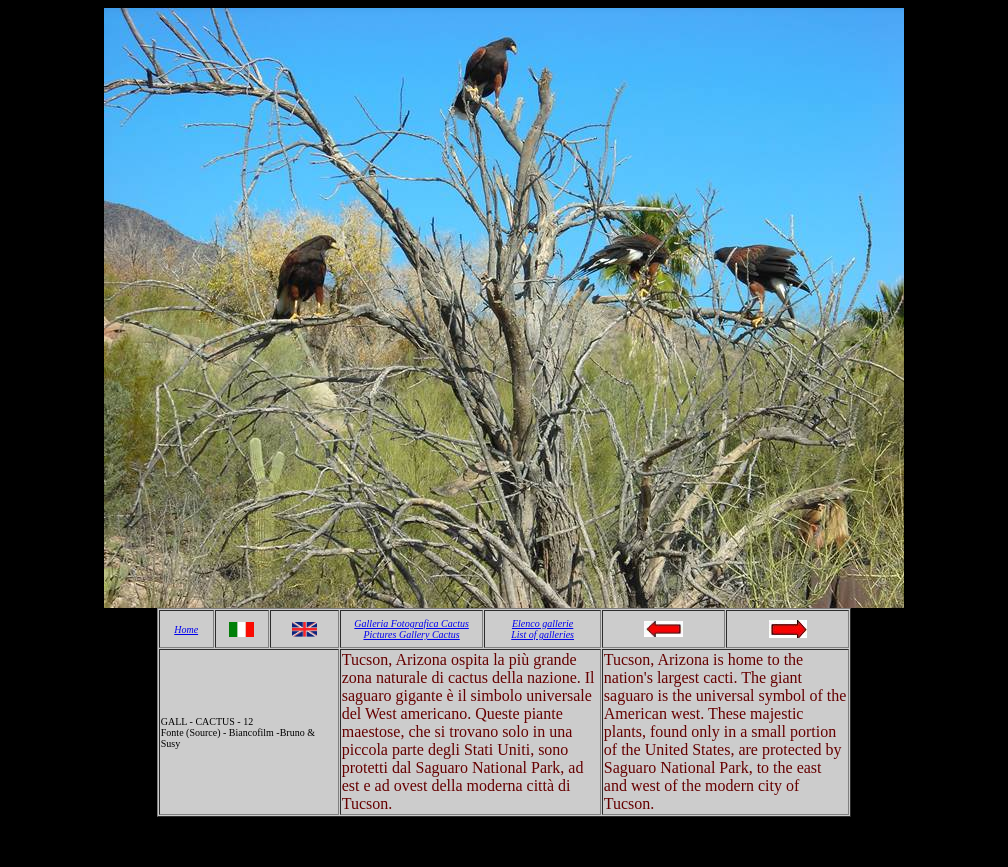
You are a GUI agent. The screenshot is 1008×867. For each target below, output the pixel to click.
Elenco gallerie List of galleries (542, 629)
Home (186, 629)
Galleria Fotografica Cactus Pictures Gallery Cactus (411, 629)
